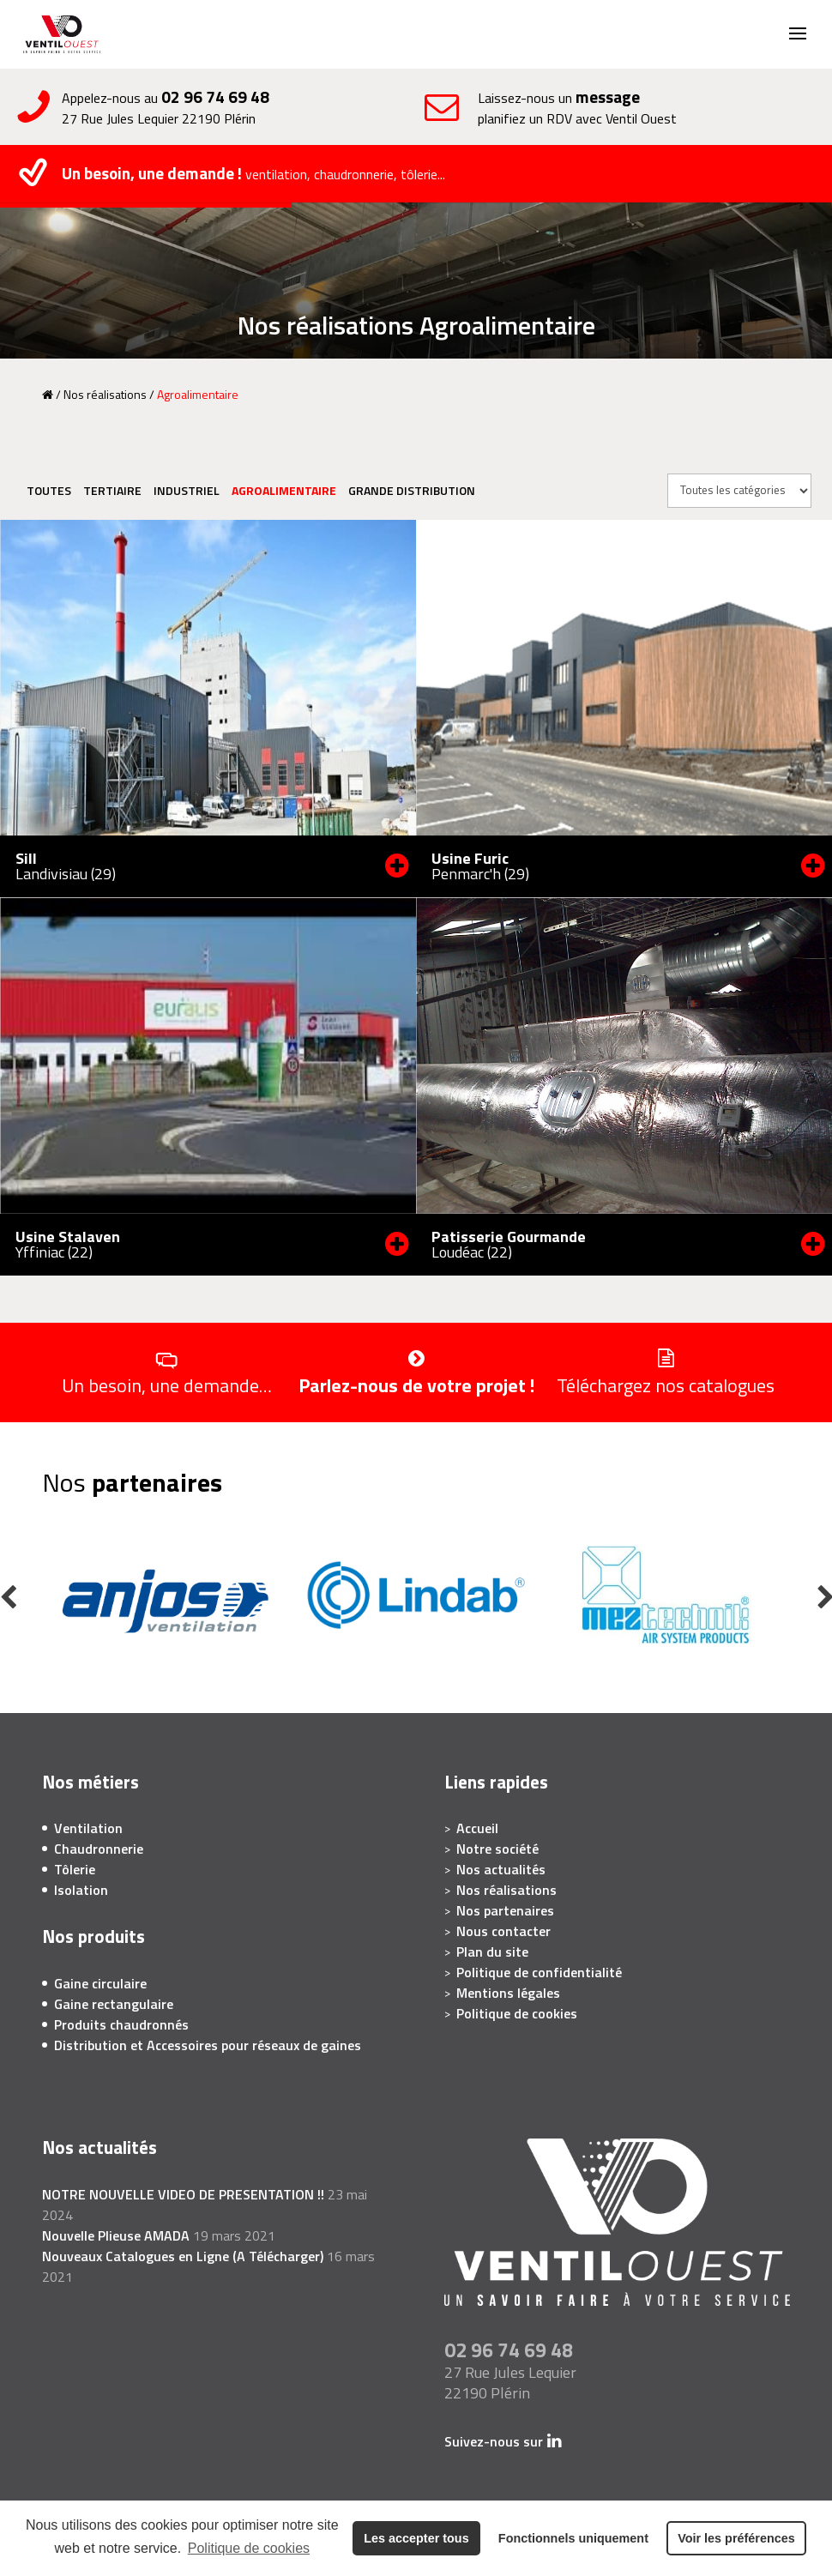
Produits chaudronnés (121, 2024)
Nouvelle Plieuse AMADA (116, 2235)
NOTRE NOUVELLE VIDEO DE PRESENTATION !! (183, 2194)
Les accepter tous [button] (416, 2538)
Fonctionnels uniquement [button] (573, 2538)
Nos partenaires (505, 1910)
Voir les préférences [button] (736, 2538)
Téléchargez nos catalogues (666, 1384)
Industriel (187, 490)
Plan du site (492, 1951)
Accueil (477, 1828)
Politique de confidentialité (539, 1972)
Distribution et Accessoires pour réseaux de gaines (207, 2045)
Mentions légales (508, 1992)
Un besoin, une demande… (167, 1384)
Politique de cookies (249, 2548)
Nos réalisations (105, 394)
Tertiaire (112, 490)
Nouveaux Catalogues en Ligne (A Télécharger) (182, 2256)
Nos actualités (501, 1869)
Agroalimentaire (284, 490)
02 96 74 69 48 (215, 96)
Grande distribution (411, 490)
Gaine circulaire (100, 1983)
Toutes (49, 490)
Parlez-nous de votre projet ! (416, 1384)
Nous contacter (503, 1931)
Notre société (497, 1848)
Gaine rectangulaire (113, 2004)
